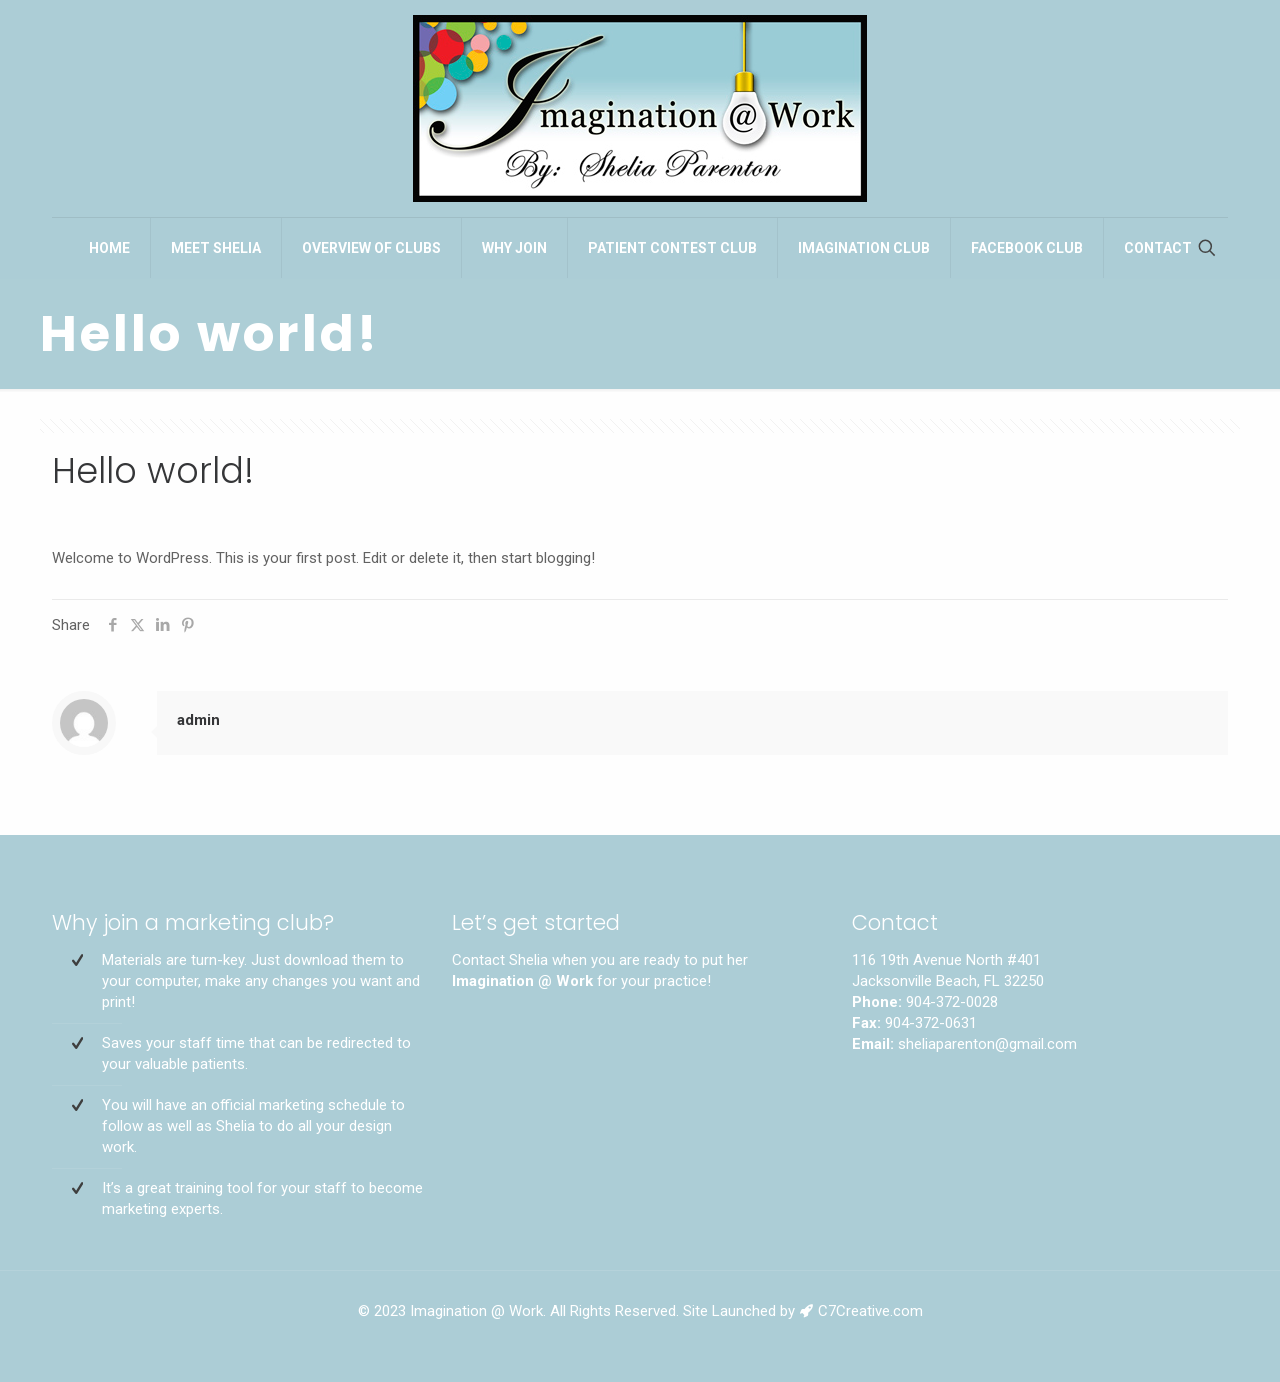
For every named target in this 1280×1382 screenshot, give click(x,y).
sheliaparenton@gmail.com (987, 1044)
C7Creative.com (870, 1311)
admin (198, 720)
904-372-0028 (952, 1002)
